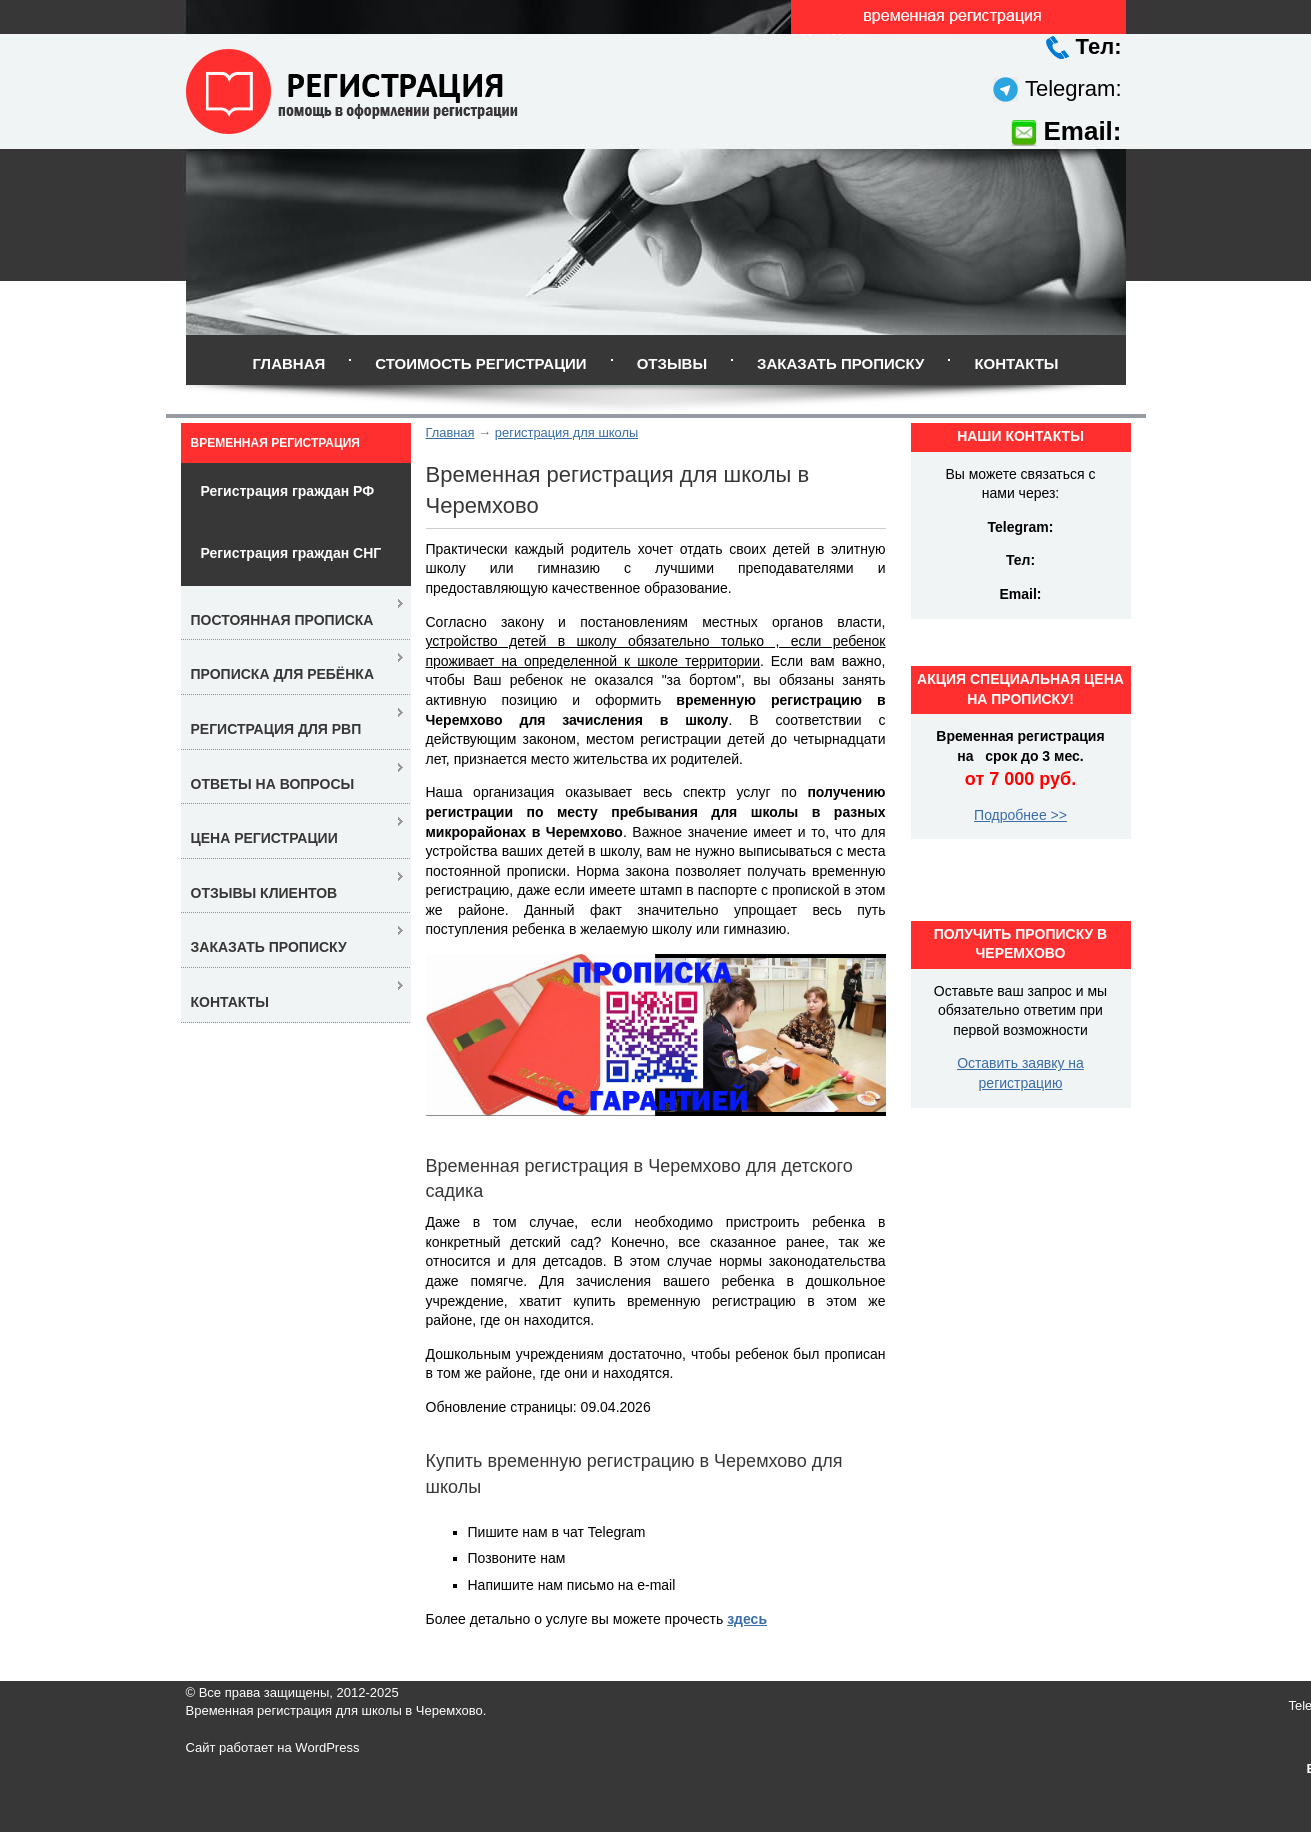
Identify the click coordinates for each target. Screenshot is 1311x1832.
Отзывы (672, 363)
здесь (747, 1619)
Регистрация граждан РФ (288, 491)
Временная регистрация (275, 443)
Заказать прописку (840, 363)
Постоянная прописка (282, 620)
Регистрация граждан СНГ (291, 553)
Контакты (1016, 363)
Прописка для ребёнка (283, 674)
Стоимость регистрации (480, 363)
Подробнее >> (1020, 815)
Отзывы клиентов (264, 893)
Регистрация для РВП (276, 729)
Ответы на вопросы (273, 784)
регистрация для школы (566, 432)
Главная (288, 363)
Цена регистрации (264, 838)
